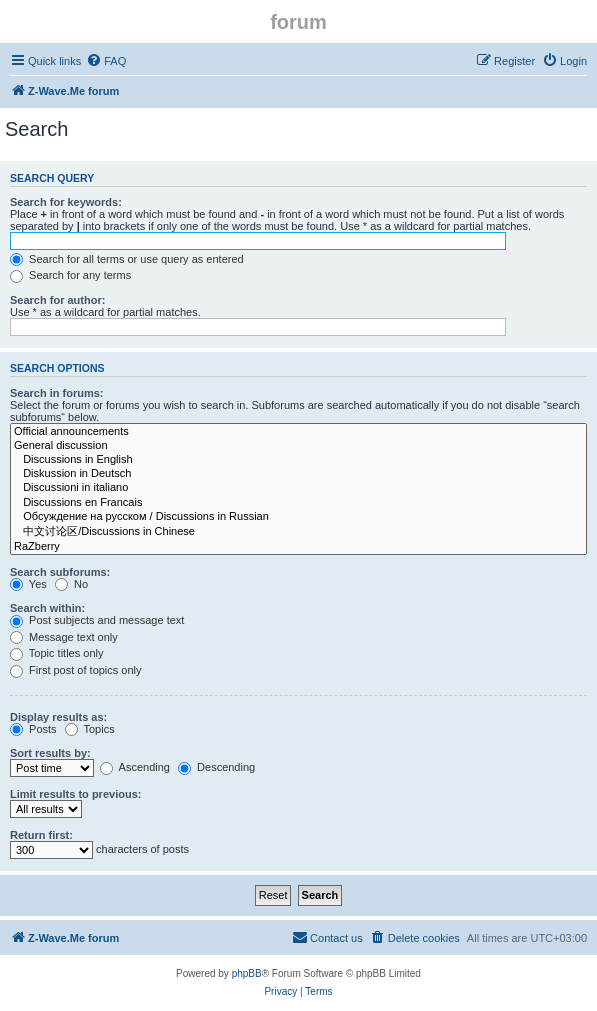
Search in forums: (57, 393)
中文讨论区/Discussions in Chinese (298, 532)
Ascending (135, 767)
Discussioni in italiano (298, 488)
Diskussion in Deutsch (298, 474)
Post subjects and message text (97, 620)
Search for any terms (70, 275)
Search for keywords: (66, 202)
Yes (28, 584)
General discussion (298, 446)
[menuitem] (106, 61)
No (71, 584)
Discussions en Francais (298, 503)
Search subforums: (60, 572)
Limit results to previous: (75, 794)
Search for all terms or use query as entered (127, 259)
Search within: (47, 608)
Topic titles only (56, 653)
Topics (90, 729)
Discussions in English (298, 460)
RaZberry (298, 547)
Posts (33, 729)
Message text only (64, 637)
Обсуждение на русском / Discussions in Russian (298, 517)
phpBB (247, 973)
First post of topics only (76, 670)
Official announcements (298, 432)
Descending (216, 767)
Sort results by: (50, 753)
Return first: (41, 835)
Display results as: (58, 717)
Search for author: (57, 300)
